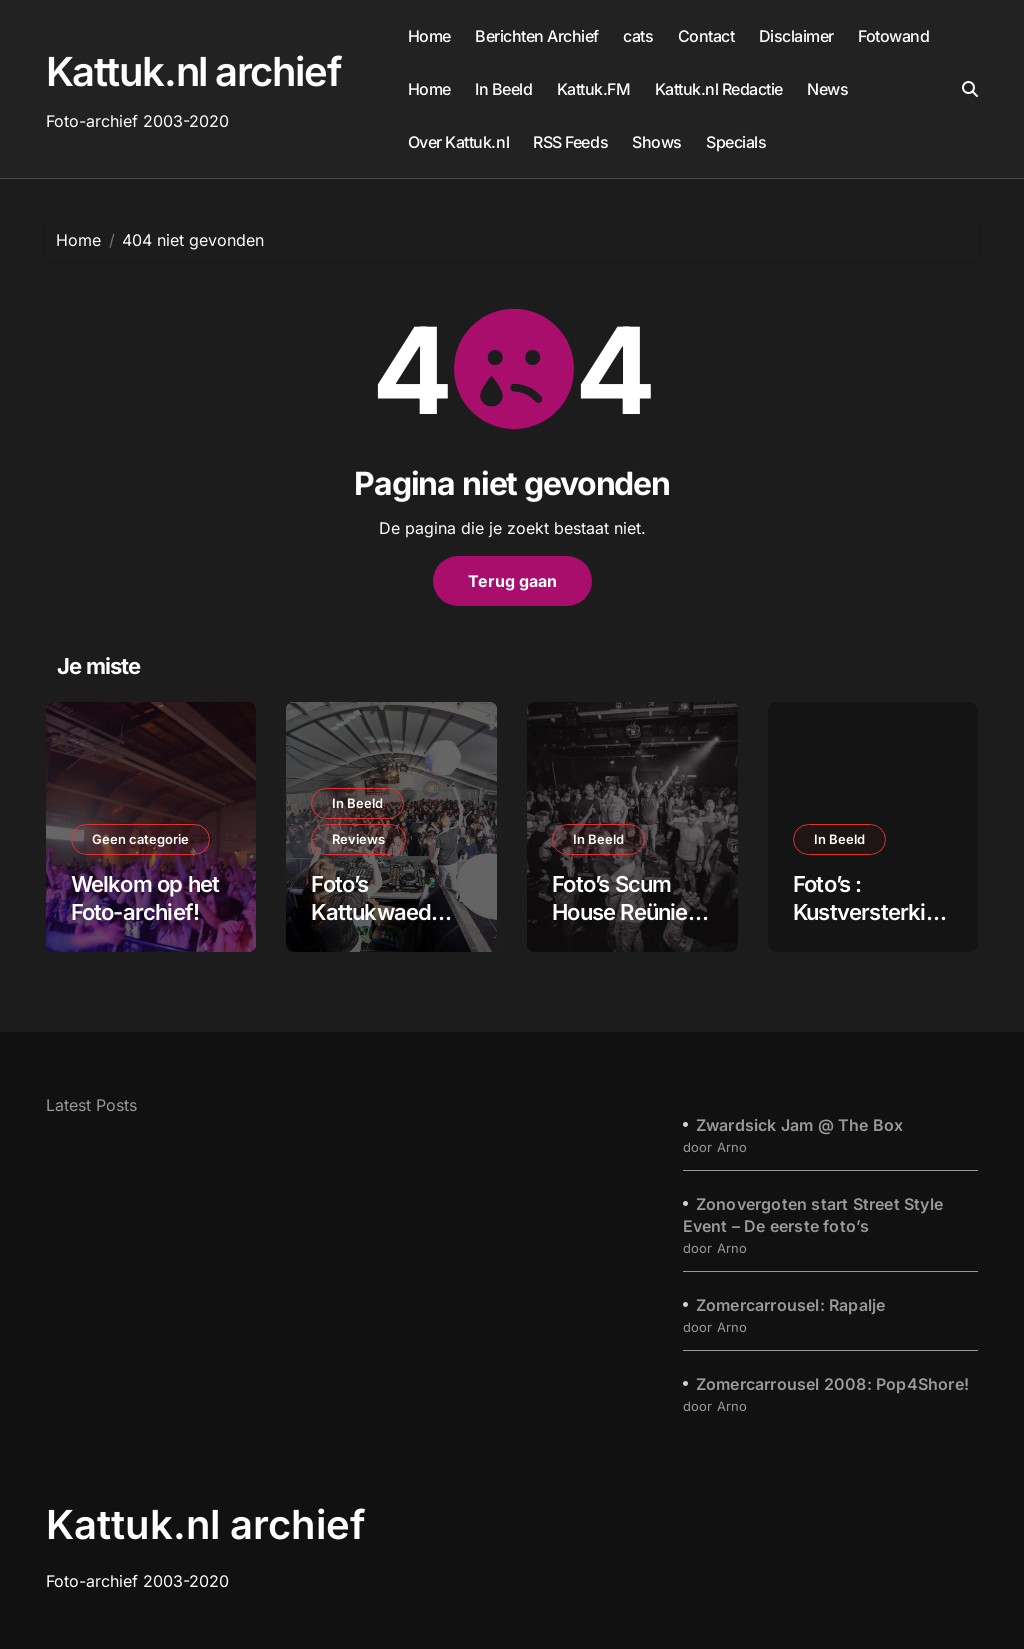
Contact (706, 36)
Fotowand (893, 36)
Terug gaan (512, 581)
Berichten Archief (537, 36)
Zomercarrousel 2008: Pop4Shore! (832, 1384)
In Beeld (503, 89)
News (827, 89)
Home (429, 36)
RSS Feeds (570, 142)
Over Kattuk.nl (458, 142)
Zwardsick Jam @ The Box (800, 1125)
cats (638, 36)
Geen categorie (140, 839)
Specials (736, 142)
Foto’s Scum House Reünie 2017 (620, 912)
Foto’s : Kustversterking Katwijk (872, 912)
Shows (657, 142)
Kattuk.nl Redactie (719, 89)
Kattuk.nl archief (194, 71)
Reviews (358, 839)
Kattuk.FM (594, 89)
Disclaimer (796, 36)
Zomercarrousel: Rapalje (791, 1305)
